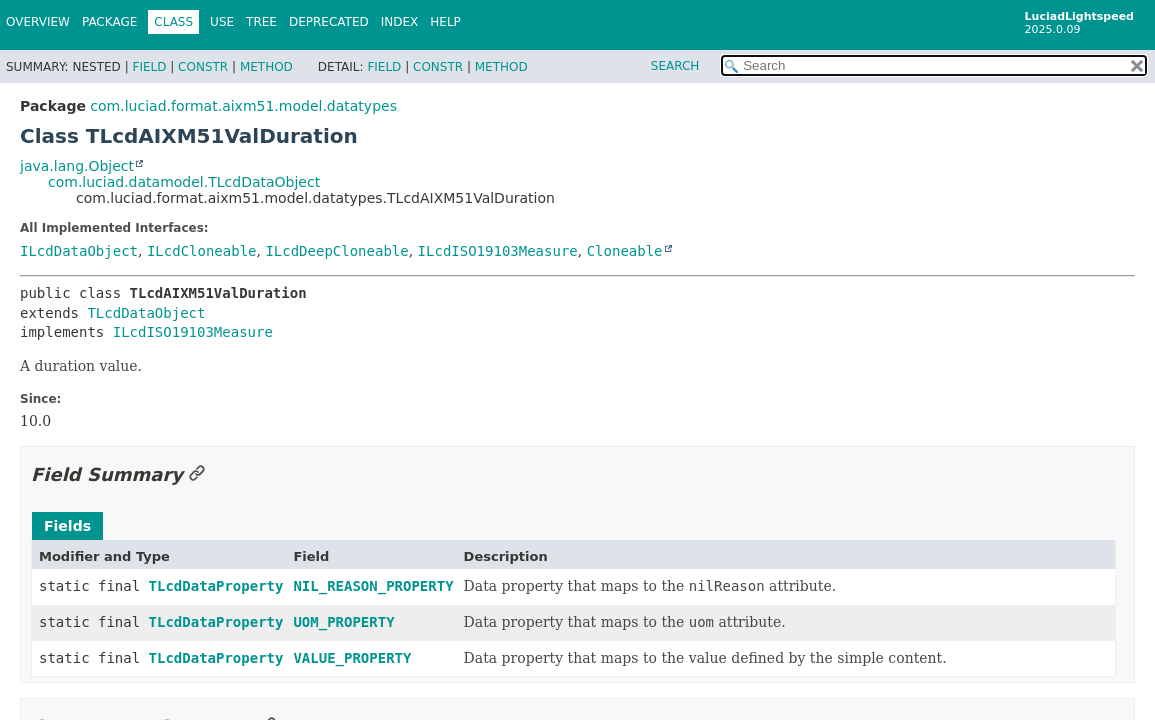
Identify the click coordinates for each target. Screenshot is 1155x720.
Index (400, 22)
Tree (261, 22)
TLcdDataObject (146, 313)
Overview (38, 22)
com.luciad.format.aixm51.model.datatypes (243, 106)
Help (445, 22)
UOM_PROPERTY (343, 622)
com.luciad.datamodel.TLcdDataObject (184, 182)
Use (222, 22)
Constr (203, 67)
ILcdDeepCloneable (336, 251)
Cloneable (625, 251)
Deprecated (329, 22)
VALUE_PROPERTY (352, 658)
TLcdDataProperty (216, 586)
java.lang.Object (77, 166)
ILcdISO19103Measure (498, 251)
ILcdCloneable (202, 251)
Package (109, 22)
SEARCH (675, 66)
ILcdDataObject (79, 251)
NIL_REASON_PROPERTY (373, 586)
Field (149, 67)
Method (266, 67)
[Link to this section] (197, 474)
